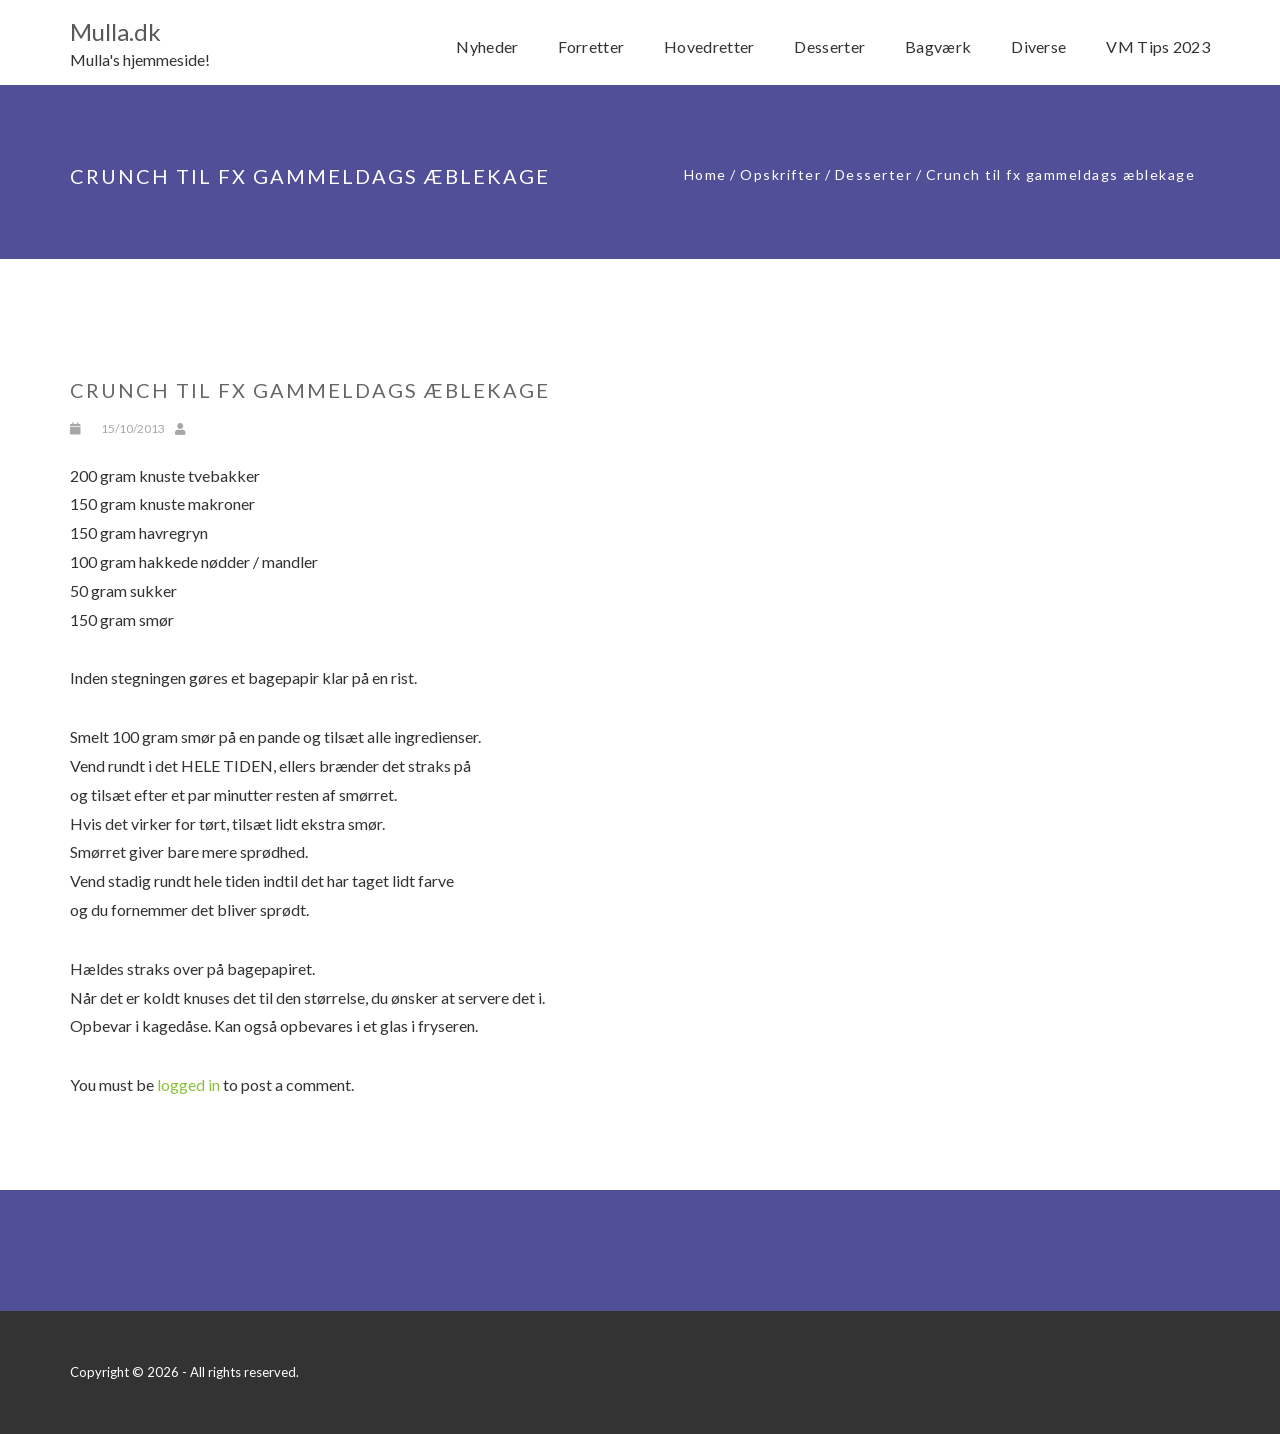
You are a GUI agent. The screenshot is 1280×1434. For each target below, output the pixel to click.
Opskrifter (780, 174)
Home (705, 174)
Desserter (874, 174)
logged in (188, 1084)
